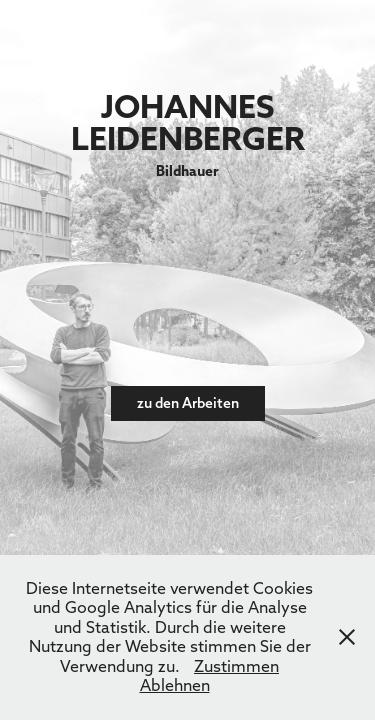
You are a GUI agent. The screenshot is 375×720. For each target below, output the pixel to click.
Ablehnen (175, 685)
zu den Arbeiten (188, 403)
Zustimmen (236, 666)
